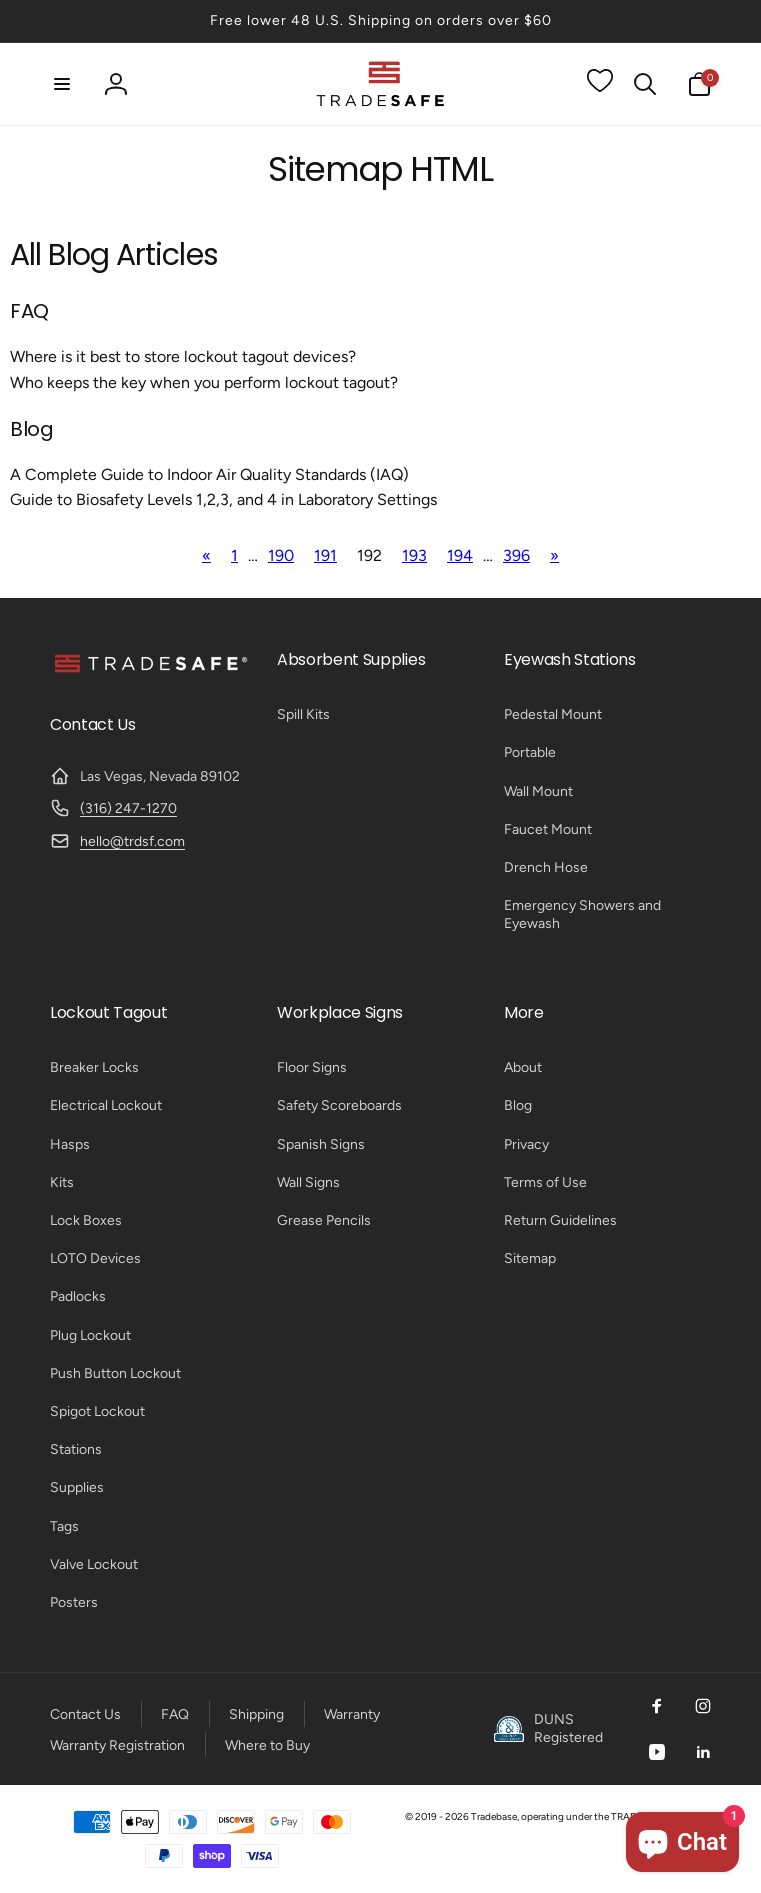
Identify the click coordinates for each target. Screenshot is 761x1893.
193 (414, 555)
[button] (62, 84)
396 (516, 555)
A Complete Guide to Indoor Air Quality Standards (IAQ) (209, 474)
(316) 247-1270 (128, 808)
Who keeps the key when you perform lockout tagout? (204, 382)
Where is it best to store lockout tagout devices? (183, 356)
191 (325, 555)
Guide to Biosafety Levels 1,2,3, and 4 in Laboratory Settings (223, 499)
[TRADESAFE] (150, 671)
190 (281, 555)
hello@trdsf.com (132, 841)
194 (460, 555)
